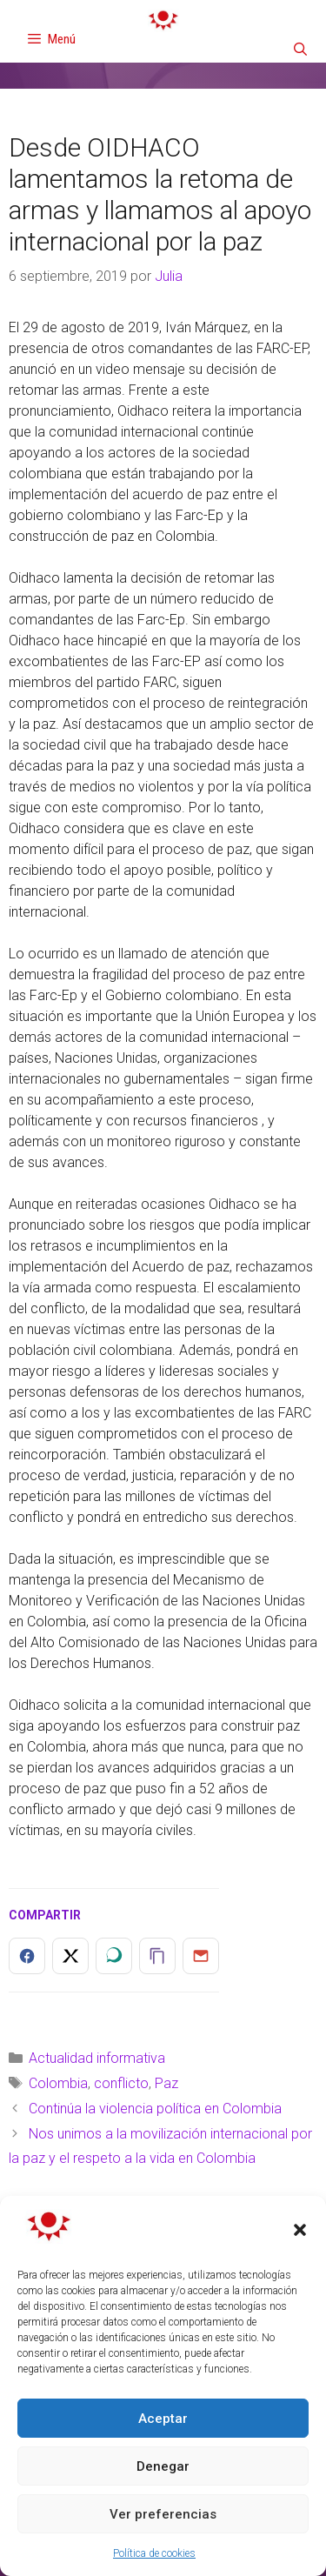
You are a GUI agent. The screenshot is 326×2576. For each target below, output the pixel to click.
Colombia (58, 2083)
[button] (300, 2230)
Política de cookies (154, 2553)
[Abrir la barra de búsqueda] (300, 49)
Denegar (163, 2466)
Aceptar (163, 2418)
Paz (166, 2083)
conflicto (121, 2083)
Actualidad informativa (97, 2058)
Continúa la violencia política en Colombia (155, 2108)
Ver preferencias (163, 2514)
